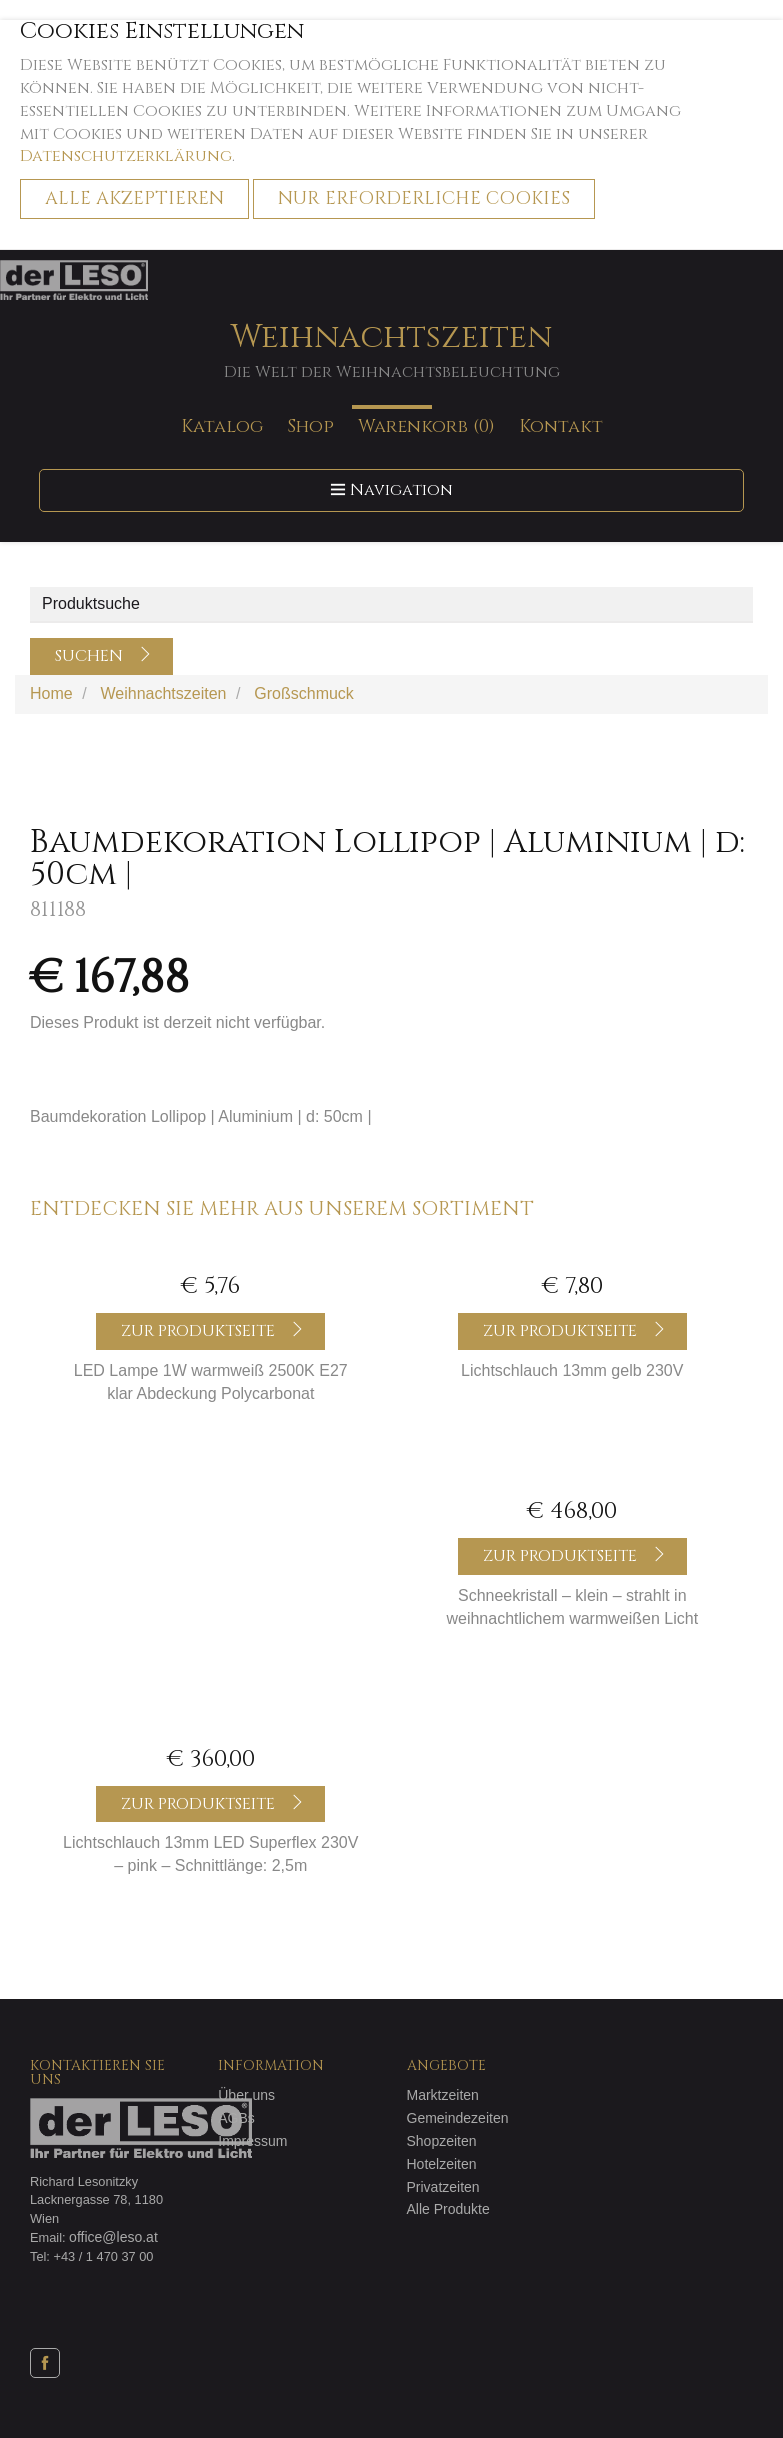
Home (51, 693)
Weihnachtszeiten (391, 350)
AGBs (236, 2118)
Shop (310, 425)
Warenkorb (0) (426, 425)
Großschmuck (304, 693)
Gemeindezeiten (458, 2118)
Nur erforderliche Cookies (424, 198)
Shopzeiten (442, 2141)
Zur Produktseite (213, 1331)
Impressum (252, 2141)
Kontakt (561, 425)
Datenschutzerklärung (126, 156)
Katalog (222, 425)
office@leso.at (113, 2237)
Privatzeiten (443, 2187)
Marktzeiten (443, 2095)
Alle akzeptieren (134, 198)
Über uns (246, 2095)
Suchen (104, 656)
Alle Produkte (448, 2209)
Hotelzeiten (442, 2164)
